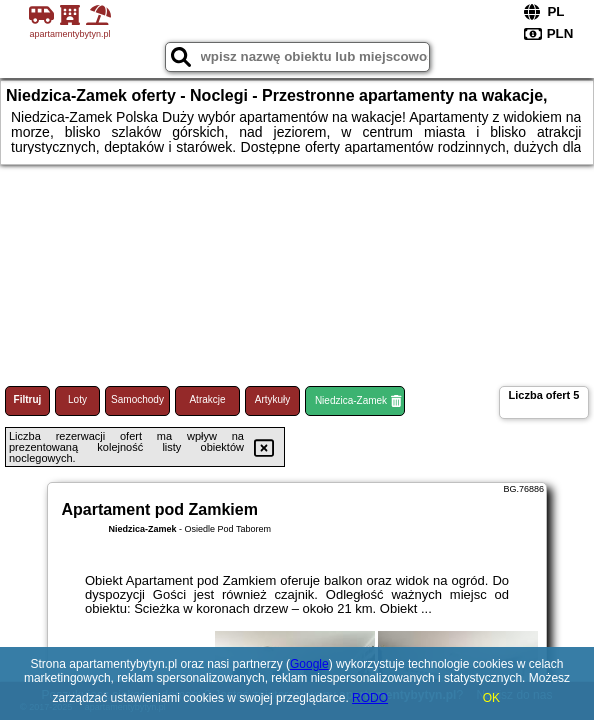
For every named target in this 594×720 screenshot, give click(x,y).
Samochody (137, 399)
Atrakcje (207, 399)
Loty (77, 399)
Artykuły (273, 399)
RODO (370, 698)
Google (309, 664)
